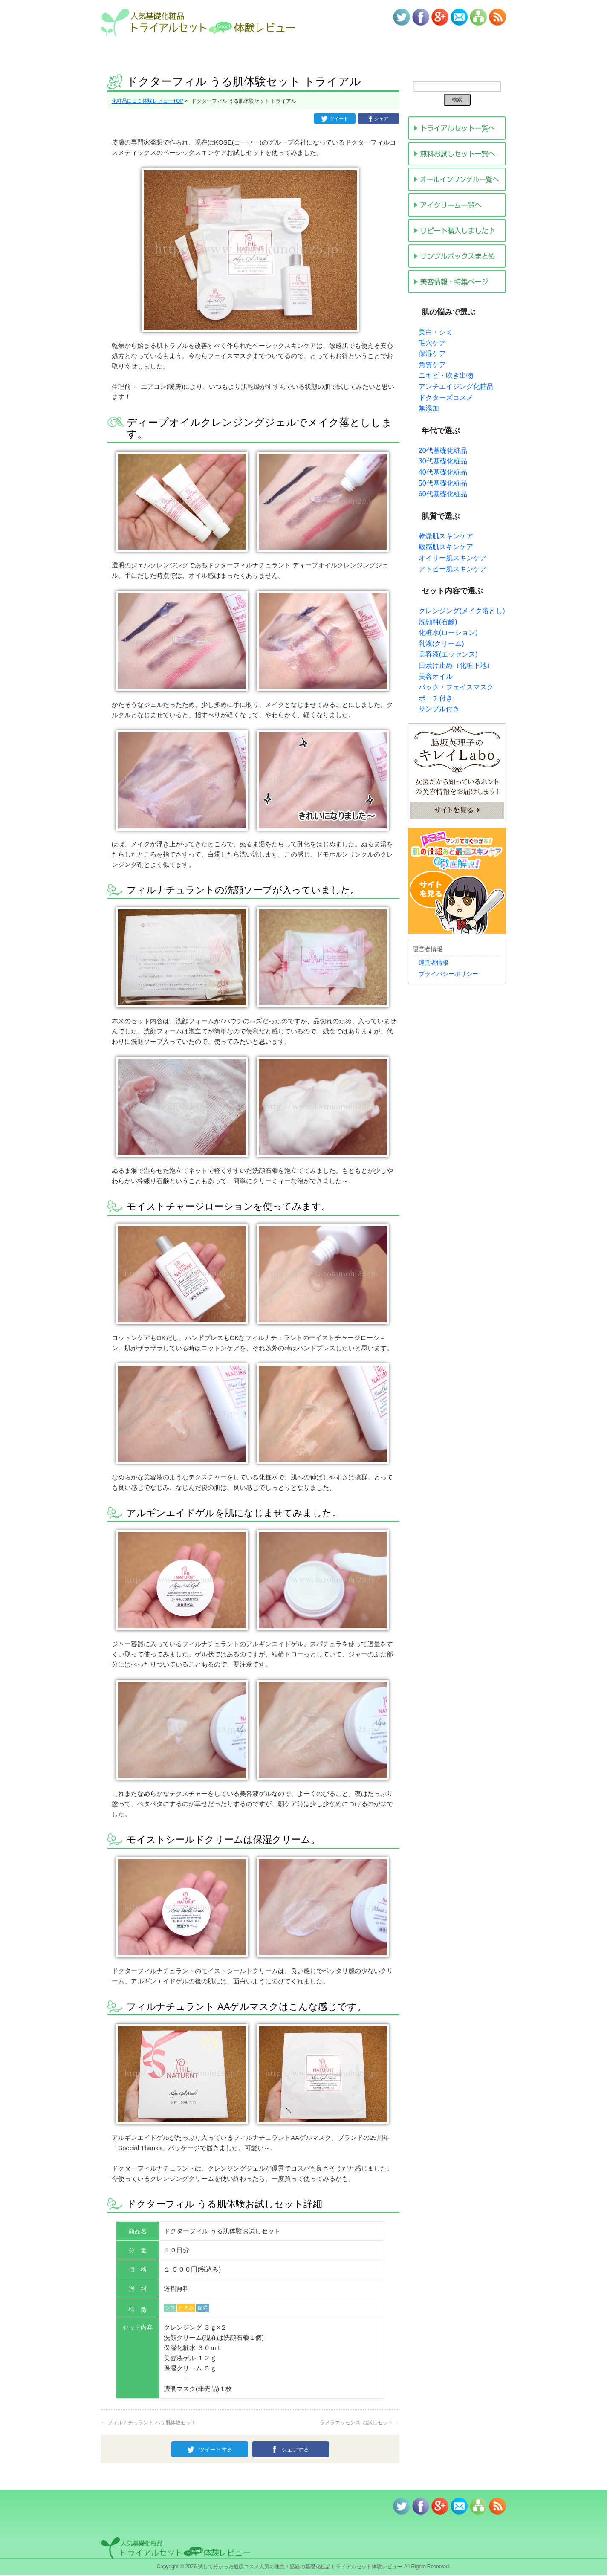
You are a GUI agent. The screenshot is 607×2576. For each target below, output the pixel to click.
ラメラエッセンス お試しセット (359, 2422)
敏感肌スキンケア (446, 546)
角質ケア (432, 364)
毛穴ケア (432, 343)
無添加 (429, 408)
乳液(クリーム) (441, 643)
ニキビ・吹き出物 (446, 375)
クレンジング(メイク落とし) (462, 610)
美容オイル (436, 676)
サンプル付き (439, 708)
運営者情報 (433, 962)
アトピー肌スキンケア (453, 569)
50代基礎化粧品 (443, 483)
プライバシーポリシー (448, 973)
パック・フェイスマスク (456, 687)
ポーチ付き (436, 698)
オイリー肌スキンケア (453, 558)
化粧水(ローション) (448, 632)
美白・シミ (436, 332)
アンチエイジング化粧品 (456, 386)
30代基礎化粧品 (443, 461)
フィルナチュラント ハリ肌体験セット (148, 2422)
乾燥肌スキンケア (446, 536)
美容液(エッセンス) (448, 654)
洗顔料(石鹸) (438, 621)
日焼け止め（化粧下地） (456, 665)
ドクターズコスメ (446, 397)
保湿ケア (432, 353)
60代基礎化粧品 (443, 494)
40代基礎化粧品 (443, 472)
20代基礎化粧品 (443, 450)
